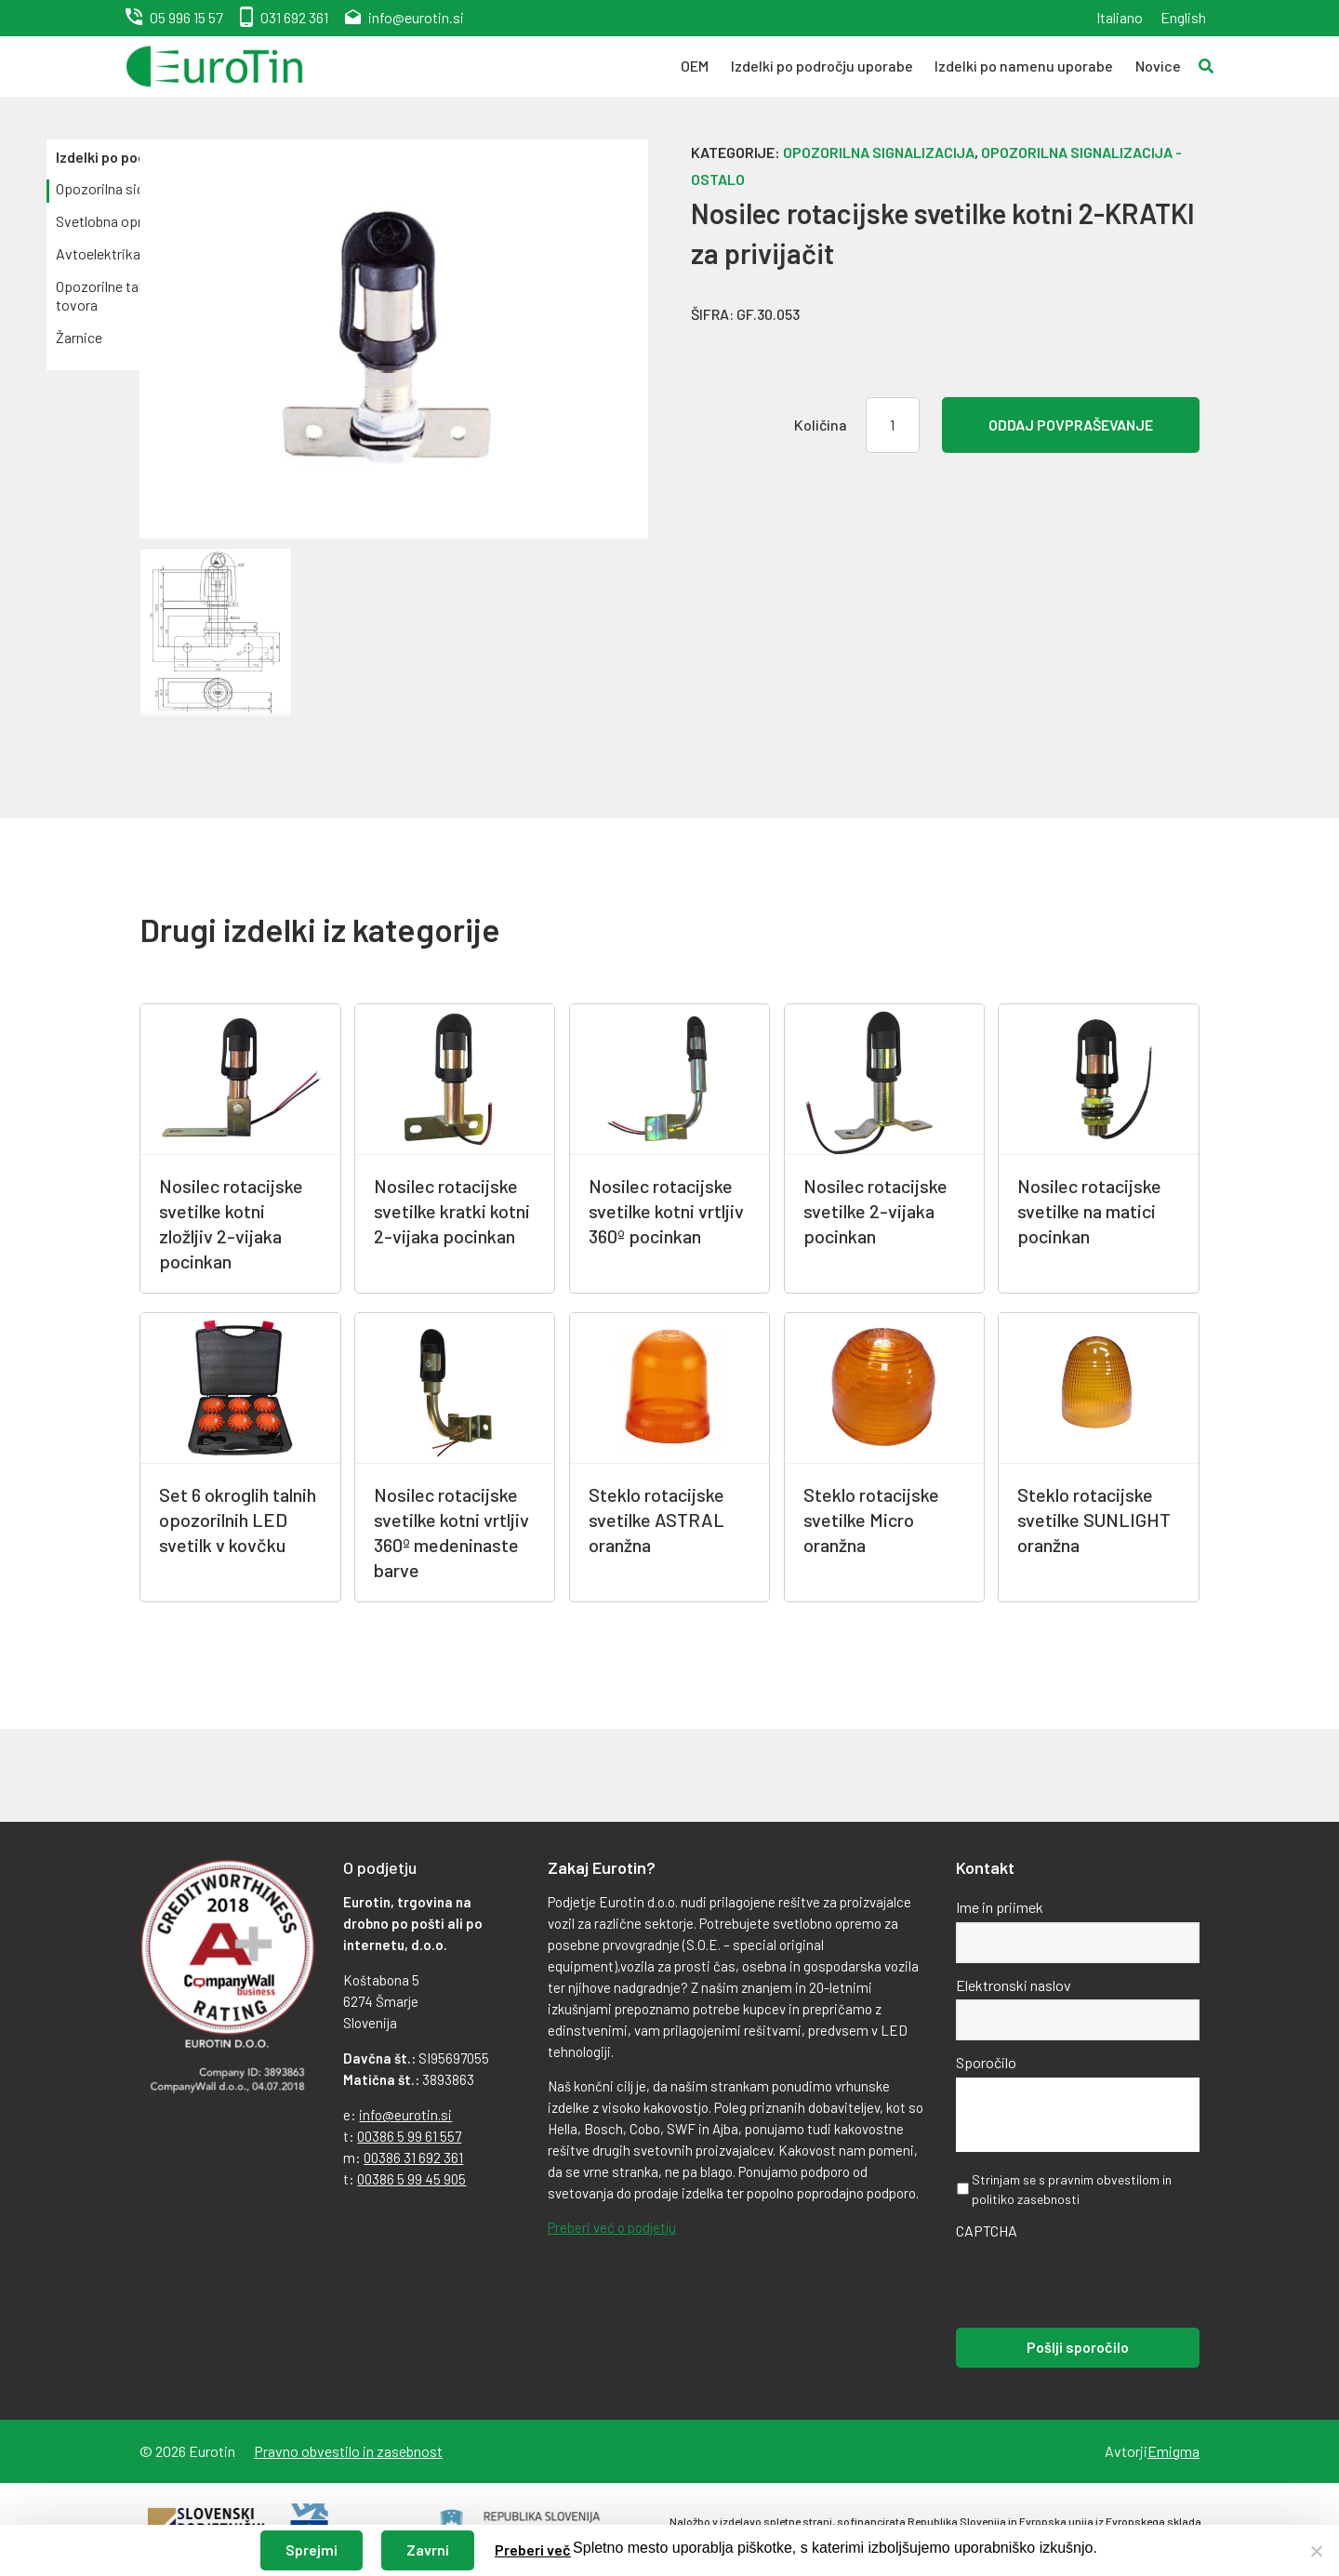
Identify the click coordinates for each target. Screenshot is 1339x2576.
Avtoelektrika (98, 253)
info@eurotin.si (416, 17)
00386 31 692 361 (413, 2157)
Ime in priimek (999, 1907)
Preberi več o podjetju (612, 2227)
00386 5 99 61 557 (409, 2136)
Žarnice (79, 337)
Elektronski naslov (1013, 1985)
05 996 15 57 (186, 17)
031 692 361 (294, 17)
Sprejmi (311, 2549)
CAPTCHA (986, 2230)
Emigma (1173, 2451)
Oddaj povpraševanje (1070, 424)
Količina (820, 424)
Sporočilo (986, 2062)
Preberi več (533, 2549)
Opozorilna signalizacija (878, 152)
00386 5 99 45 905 (411, 2179)
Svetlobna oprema (112, 221)
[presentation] (1097, 2282)
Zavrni (427, 2549)
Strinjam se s (1072, 2189)
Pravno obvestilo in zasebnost (348, 2451)
